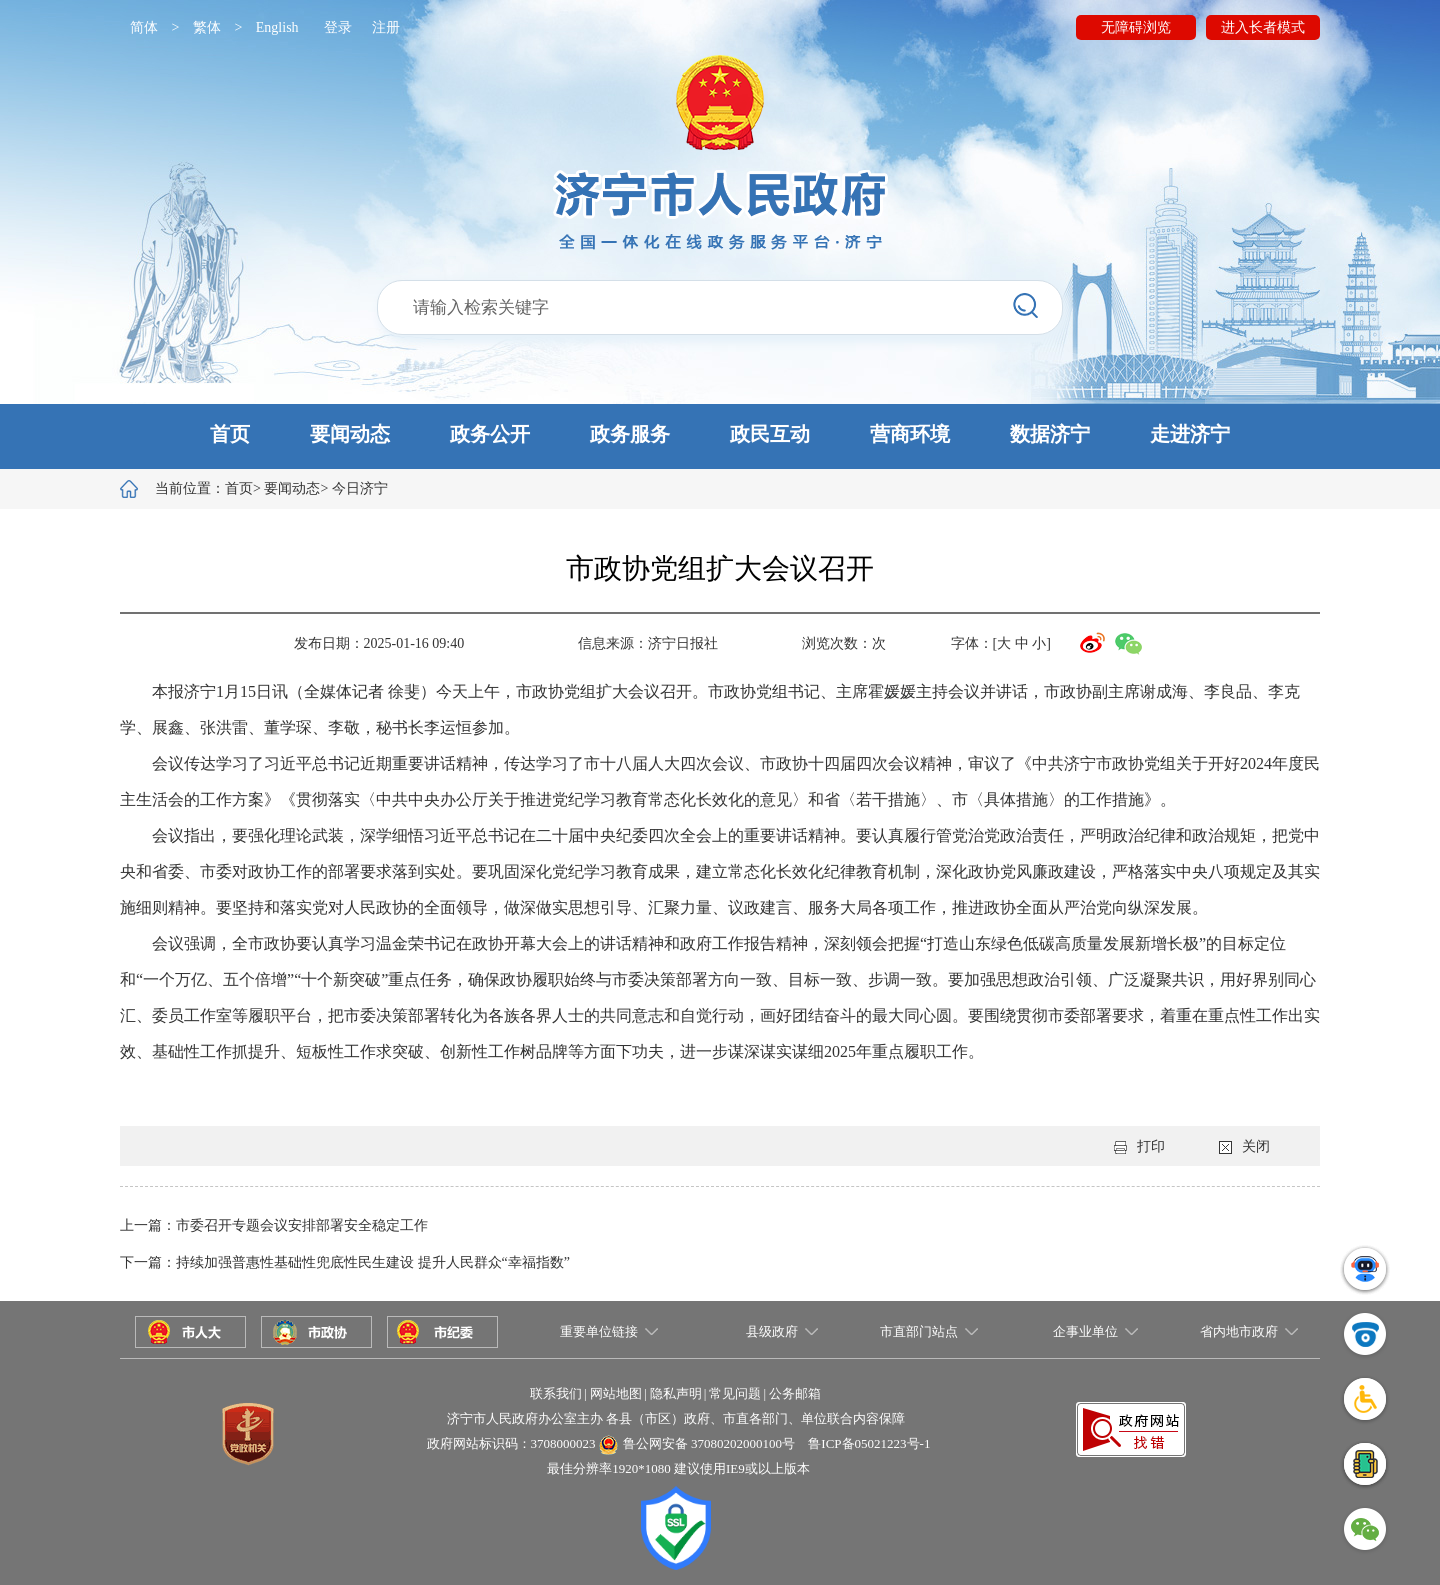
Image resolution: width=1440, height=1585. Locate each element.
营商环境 (910, 434)
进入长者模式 (1263, 27)
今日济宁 (360, 488)
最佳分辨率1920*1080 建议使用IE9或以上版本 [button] (678, 1468)
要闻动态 (350, 434)
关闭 (1244, 1146)
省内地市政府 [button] (1239, 1331)
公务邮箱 (795, 1393)
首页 (230, 434)
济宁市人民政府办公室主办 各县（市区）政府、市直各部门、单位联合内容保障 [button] (676, 1418)
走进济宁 (1190, 434)
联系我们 (556, 1393)
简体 (144, 27)
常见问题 (735, 1393)
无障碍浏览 (1136, 27)
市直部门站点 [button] (919, 1331)
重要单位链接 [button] (599, 1331)
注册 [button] (386, 27)
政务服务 (630, 434)
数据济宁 (1050, 434)
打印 (1139, 1146)
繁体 (207, 27)
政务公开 (490, 434)
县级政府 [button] (772, 1331)
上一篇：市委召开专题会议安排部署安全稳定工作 (274, 1225)
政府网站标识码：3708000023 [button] (511, 1443)
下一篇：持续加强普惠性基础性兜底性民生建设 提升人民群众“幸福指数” (345, 1262)
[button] (720, 436)
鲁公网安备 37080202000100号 (709, 1443)
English (277, 27)
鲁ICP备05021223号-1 (869, 1443)
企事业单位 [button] (1085, 1331)
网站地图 (616, 1393)
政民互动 (770, 434)
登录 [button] (338, 27)
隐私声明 (676, 1393)
